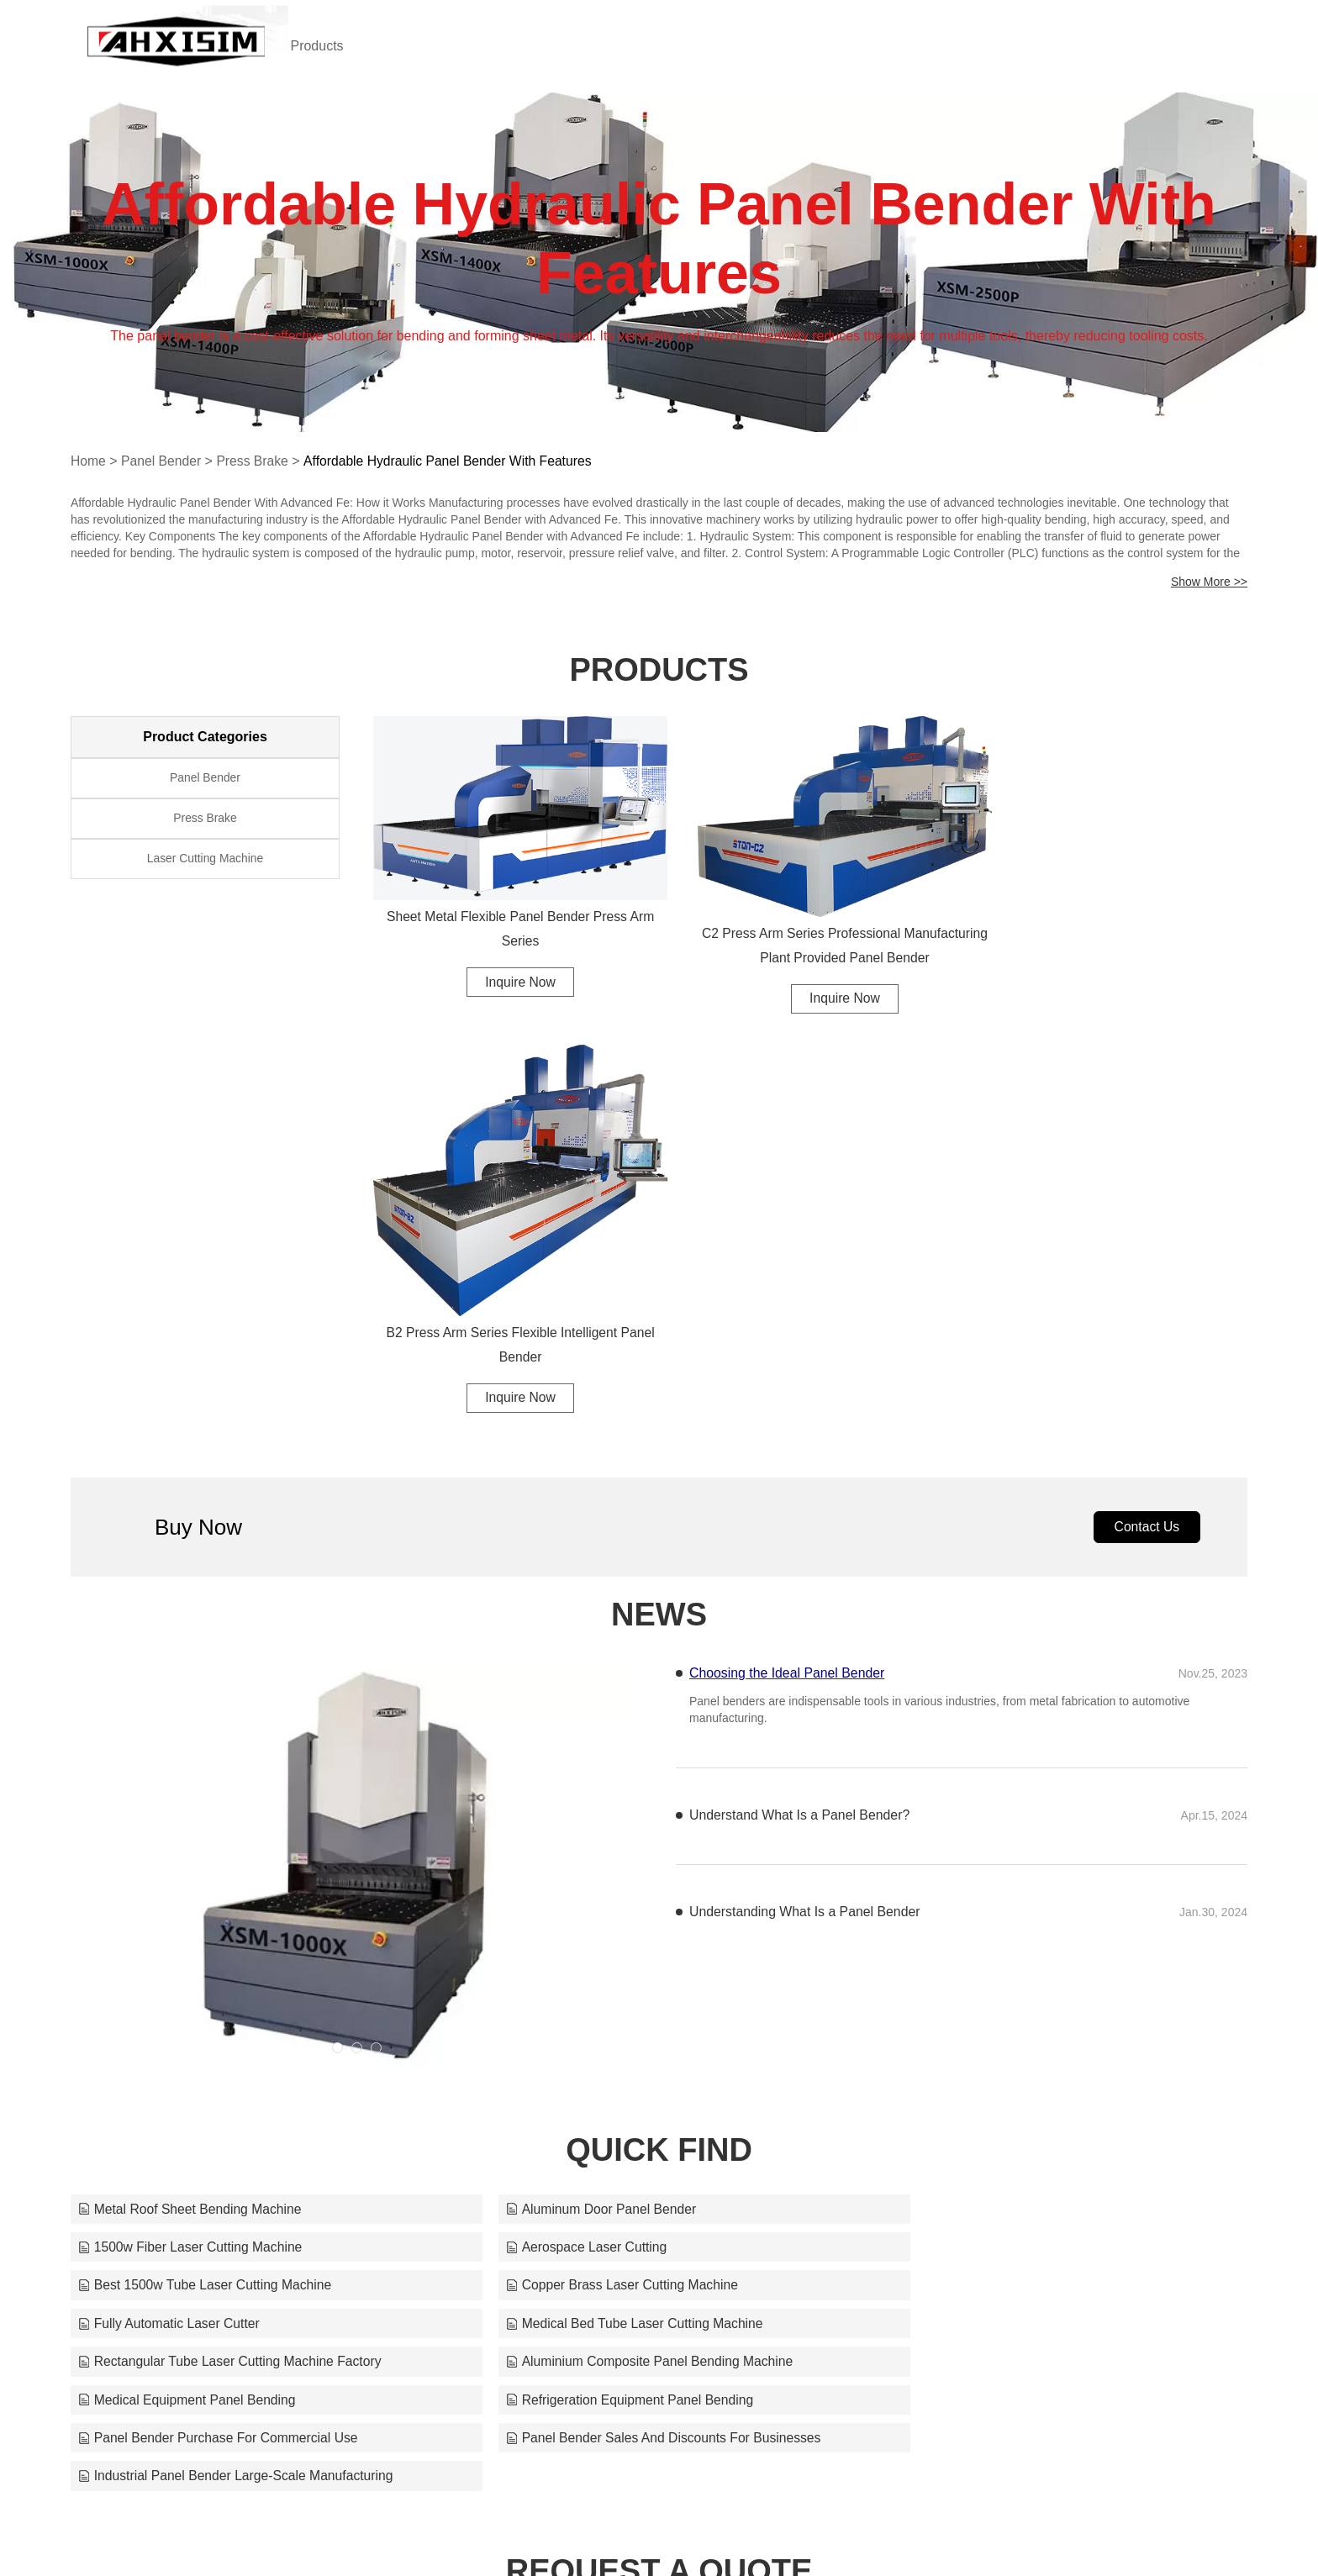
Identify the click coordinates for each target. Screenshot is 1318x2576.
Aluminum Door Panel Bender (572, 1861)
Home (89, 461)
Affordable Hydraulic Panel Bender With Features (454, 461)
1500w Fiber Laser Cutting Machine (988, 1861)
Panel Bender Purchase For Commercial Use (220, 2016)
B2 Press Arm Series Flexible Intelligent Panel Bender (1113, 993)
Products (337, 46)
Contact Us (1145, 1179)
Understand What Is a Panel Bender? (800, 1468)
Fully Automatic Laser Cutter (170, 1938)
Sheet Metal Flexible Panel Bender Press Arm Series (507, 913)
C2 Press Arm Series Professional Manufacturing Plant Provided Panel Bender (810, 928)
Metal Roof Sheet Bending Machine (191, 1861)
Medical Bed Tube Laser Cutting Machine (606, 1938)
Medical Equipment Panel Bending (586, 1977)
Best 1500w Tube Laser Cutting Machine (604, 1900)
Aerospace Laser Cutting (159, 1900)
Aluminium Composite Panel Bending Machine (224, 1977)
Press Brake (255, 461)
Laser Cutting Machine (205, 863)
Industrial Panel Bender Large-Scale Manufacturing (1034, 2016)
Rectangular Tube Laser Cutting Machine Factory (1028, 1938)
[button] (337, 1699)
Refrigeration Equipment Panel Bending (999, 1977)
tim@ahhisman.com (878, 2529)
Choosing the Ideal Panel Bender (788, 1326)
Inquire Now (507, 966)
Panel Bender (162, 461)
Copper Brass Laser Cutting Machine (991, 1900)
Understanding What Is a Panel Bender (806, 1564)
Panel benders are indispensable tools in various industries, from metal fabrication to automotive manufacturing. (939, 1363)
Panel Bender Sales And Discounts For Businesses (636, 2016)
